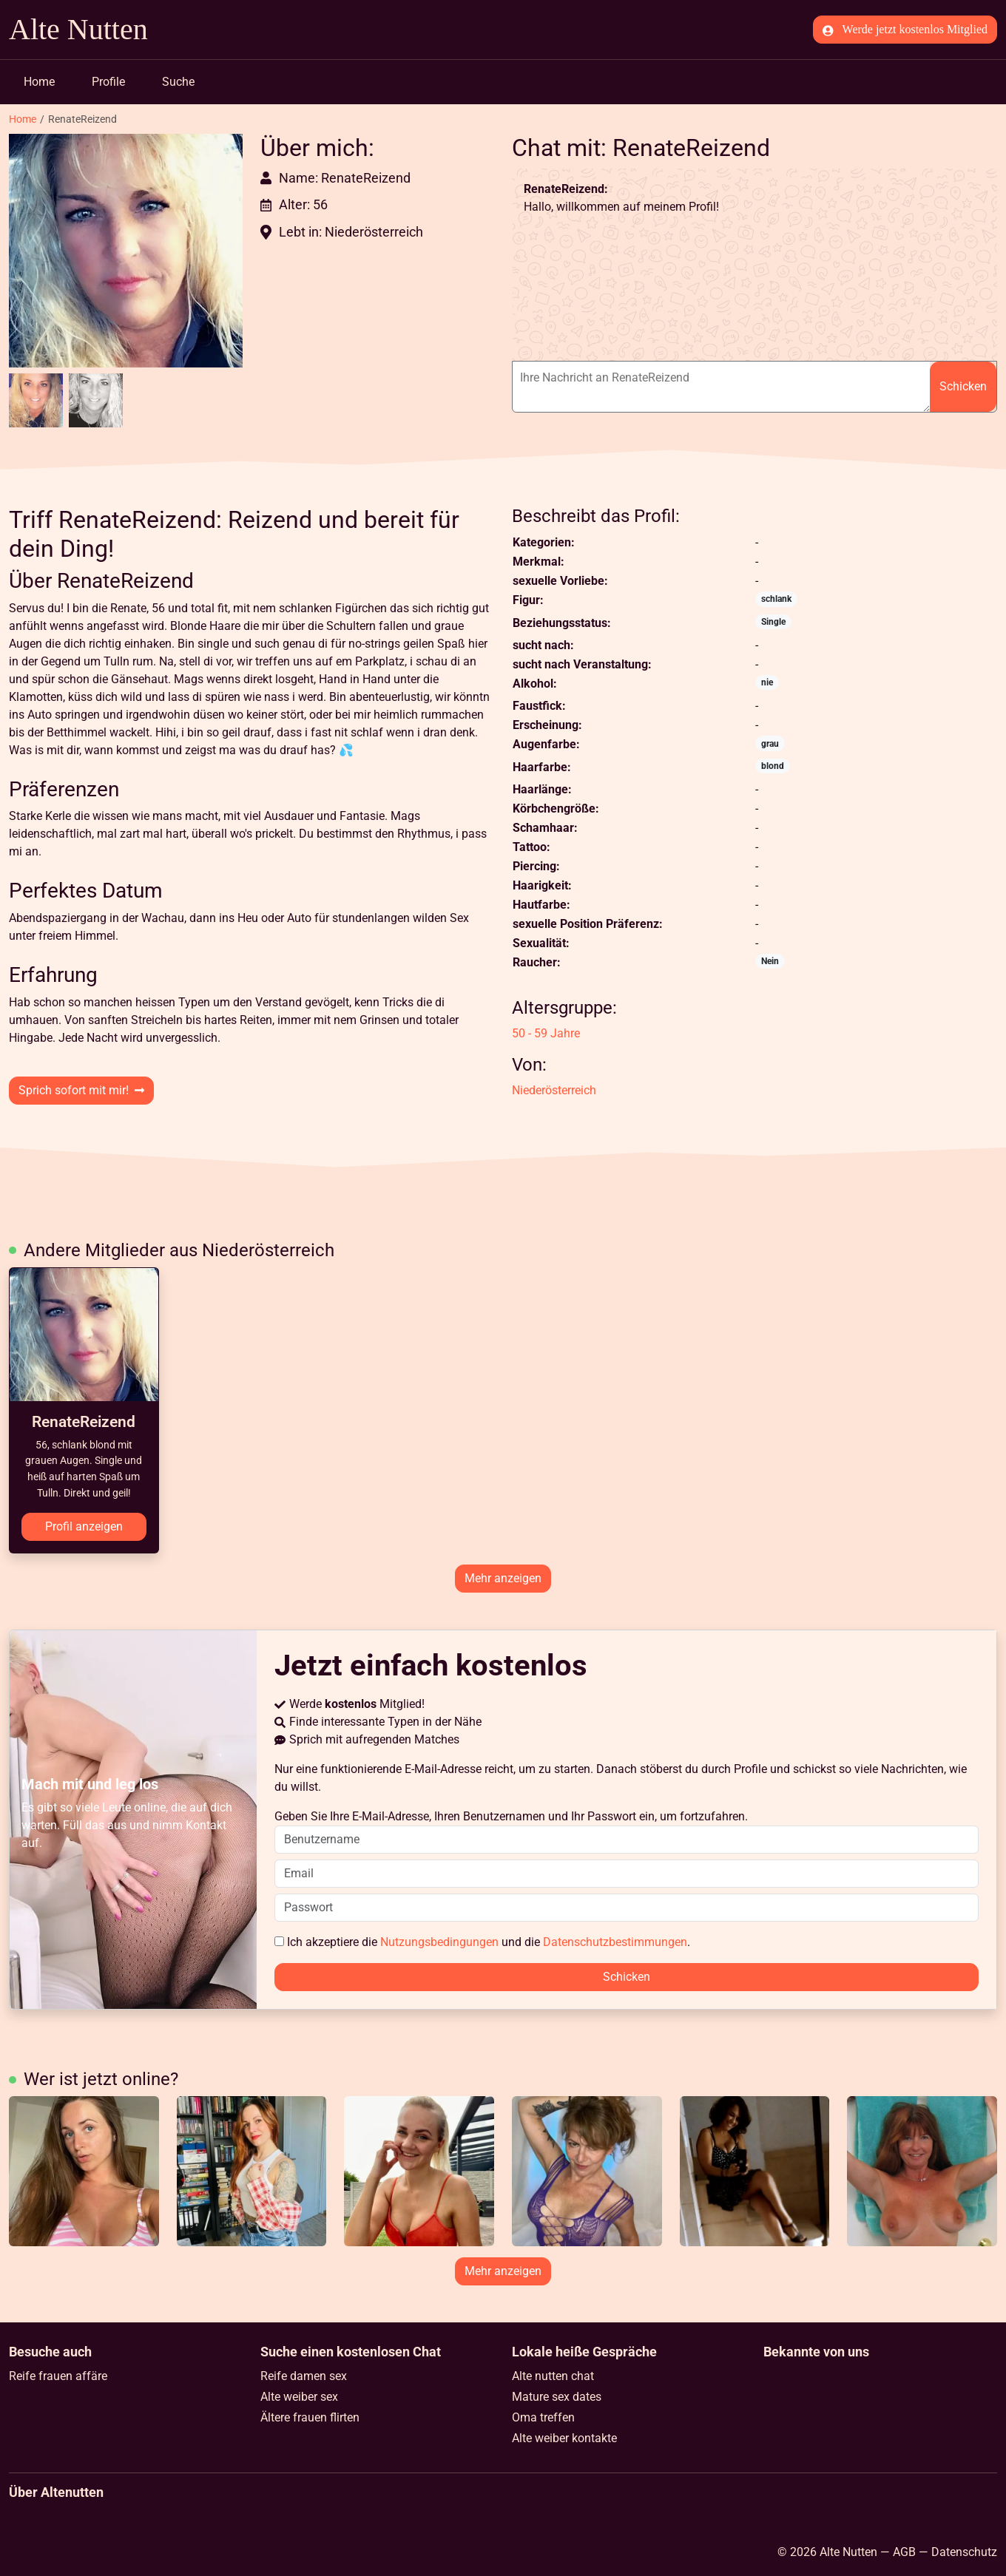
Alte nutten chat (553, 2376)
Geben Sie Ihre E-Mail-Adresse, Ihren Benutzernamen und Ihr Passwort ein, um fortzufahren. (626, 1831)
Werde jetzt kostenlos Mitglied (905, 29)
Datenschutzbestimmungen (615, 1942)
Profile (108, 82)
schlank (776, 599)
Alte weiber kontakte (564, 2438)
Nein (770, 961)
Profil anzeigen (84, 1526)
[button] (126, 250)
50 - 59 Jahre (546, 1033)
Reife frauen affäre (58, 2376)
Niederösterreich (554, 1090)
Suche (178, 82)
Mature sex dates (556, 2397)
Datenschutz (964, 2552)
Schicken (963, 386)
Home (39, 82)
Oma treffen (543, 2417)
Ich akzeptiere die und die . (482, 1942)
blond (772, 766)
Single (773, 622)
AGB (904, 2552)
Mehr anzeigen (503, 1578)
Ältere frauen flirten (309, 2417)
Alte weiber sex (299, 2397)
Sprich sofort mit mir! (81, 1090)
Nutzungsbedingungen (439, 1942)
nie (767, 682)
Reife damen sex (303, 2376)
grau (770, 744)
